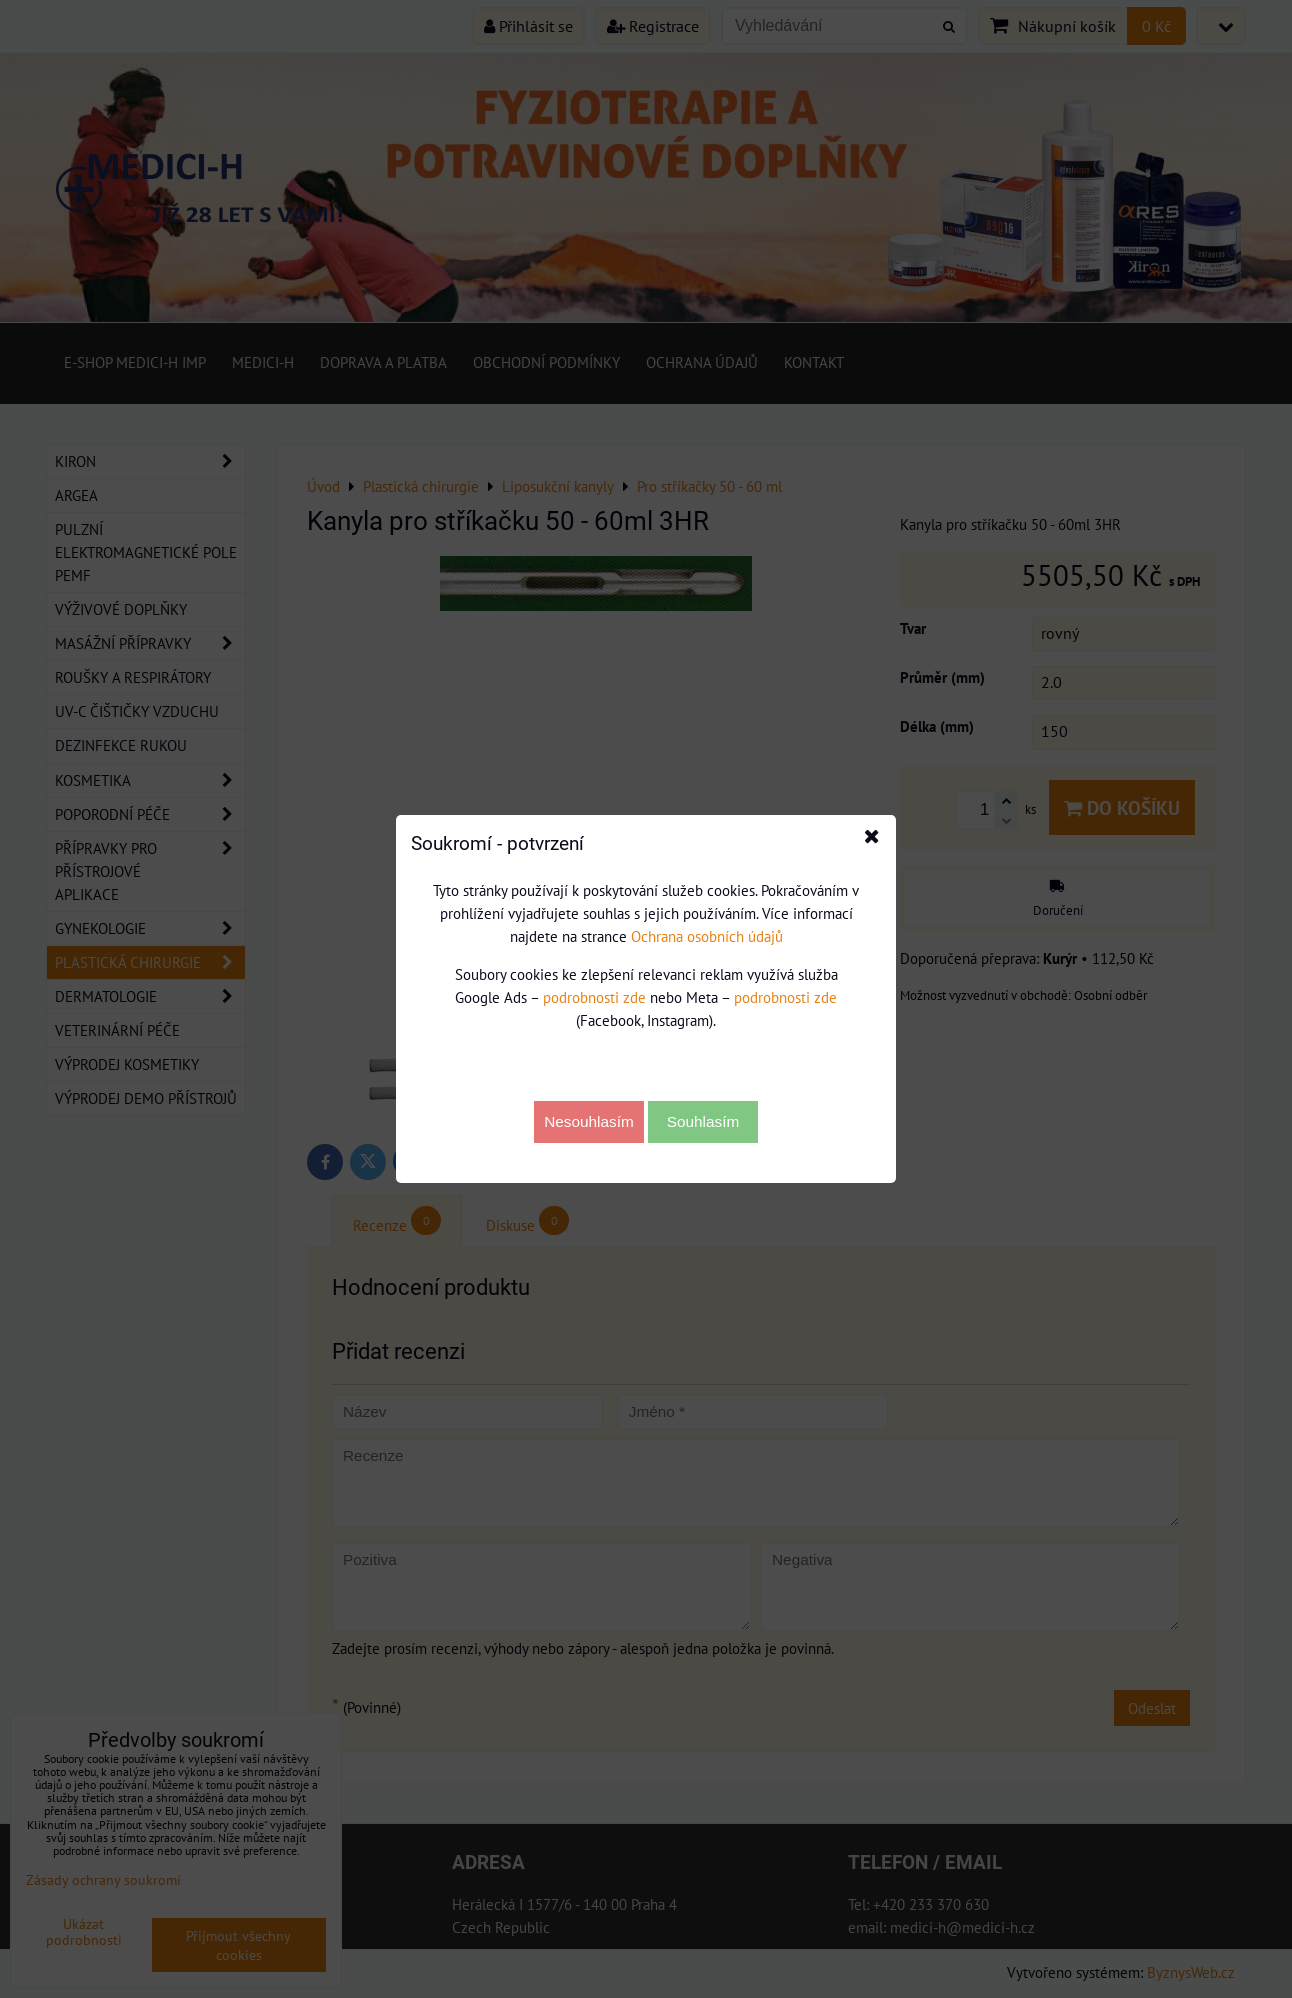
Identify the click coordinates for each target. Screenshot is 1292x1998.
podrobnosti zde (594, 997)
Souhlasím (703, 1121)
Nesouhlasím (589, 1121)
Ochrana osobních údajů (707, 936)
